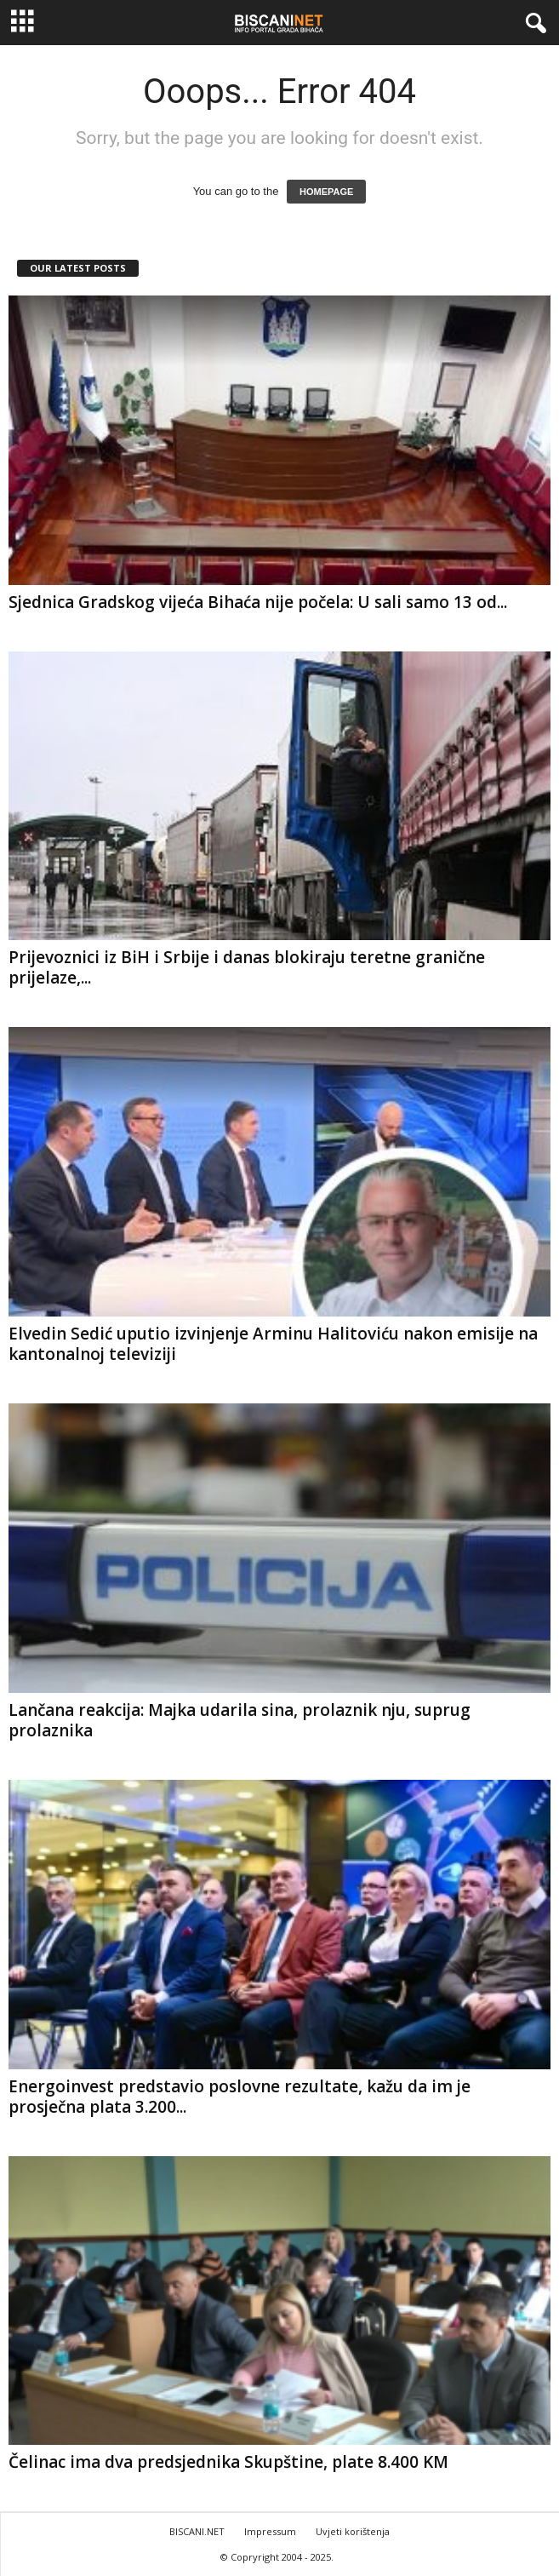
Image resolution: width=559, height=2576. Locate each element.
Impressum (270, 2531)
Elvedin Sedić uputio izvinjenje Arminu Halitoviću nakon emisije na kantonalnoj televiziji (273, 1343)
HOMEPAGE (326, 191)
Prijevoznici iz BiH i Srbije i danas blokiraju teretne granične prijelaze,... (247, 967)
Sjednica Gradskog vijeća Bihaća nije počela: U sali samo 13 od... (258, 602)
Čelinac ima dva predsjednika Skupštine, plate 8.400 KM (228, 2462)
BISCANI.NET (197, 2531)
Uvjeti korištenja (353, 2531)
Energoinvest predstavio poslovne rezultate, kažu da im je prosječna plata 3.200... (240, 2096)
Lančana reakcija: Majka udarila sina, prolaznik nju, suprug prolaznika (240, 1720)
